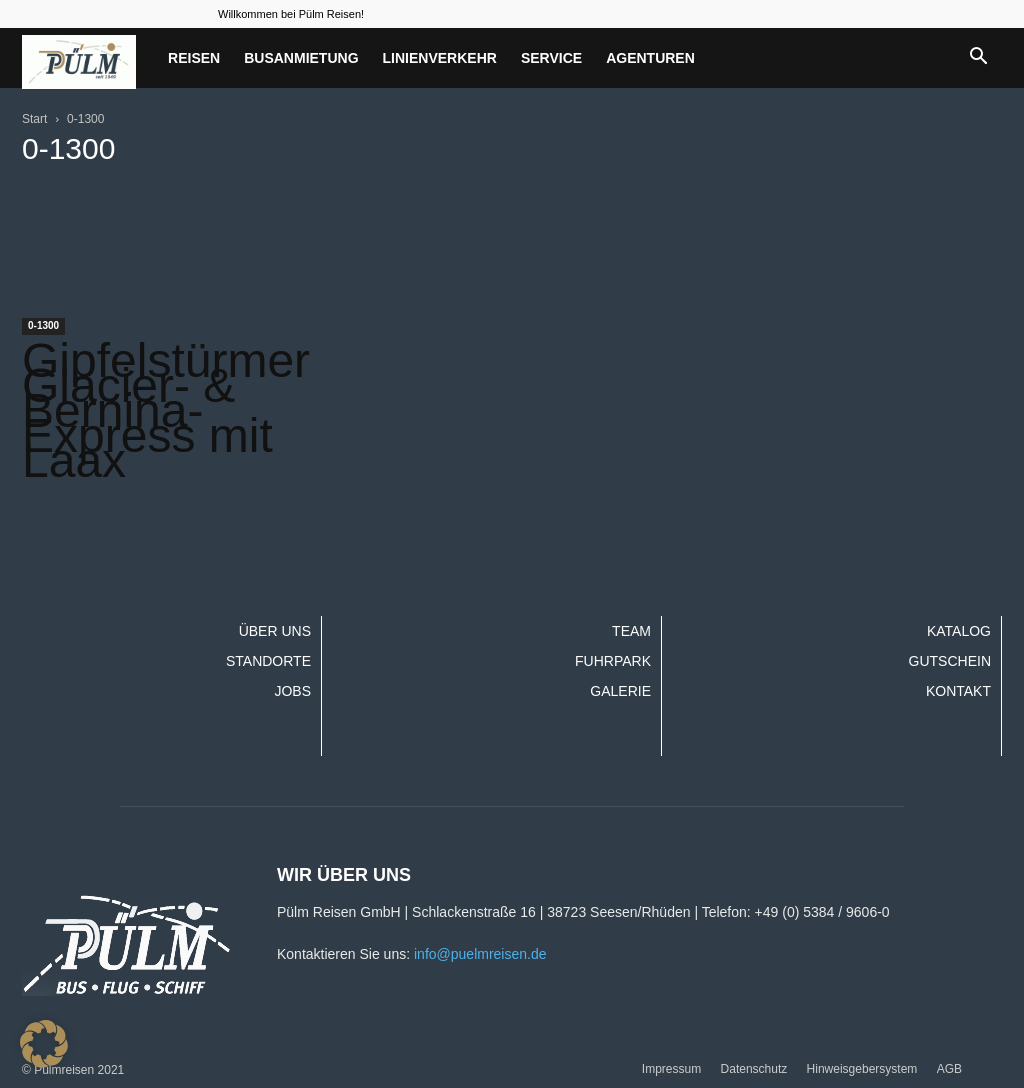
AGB (949, 1069)
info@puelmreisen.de (480, 954)
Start (34, 119)
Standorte (268, 661)
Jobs (292, 691)
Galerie (620, 691)
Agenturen (650, 58)
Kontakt (958, 691)
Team (631, 631)
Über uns (275, 631)
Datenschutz (754, 1069)
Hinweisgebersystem (862, 1069)
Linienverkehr (440, 58)
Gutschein (950, 661)
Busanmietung (301, 58)
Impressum (671, 1069)
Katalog (959, 631)
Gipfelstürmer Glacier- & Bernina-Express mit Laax (166, 410)
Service (551, 58)
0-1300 (43, 325)
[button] (978, 58)
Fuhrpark (613, 661)
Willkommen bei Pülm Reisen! (291, 14)
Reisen (194, 58)
